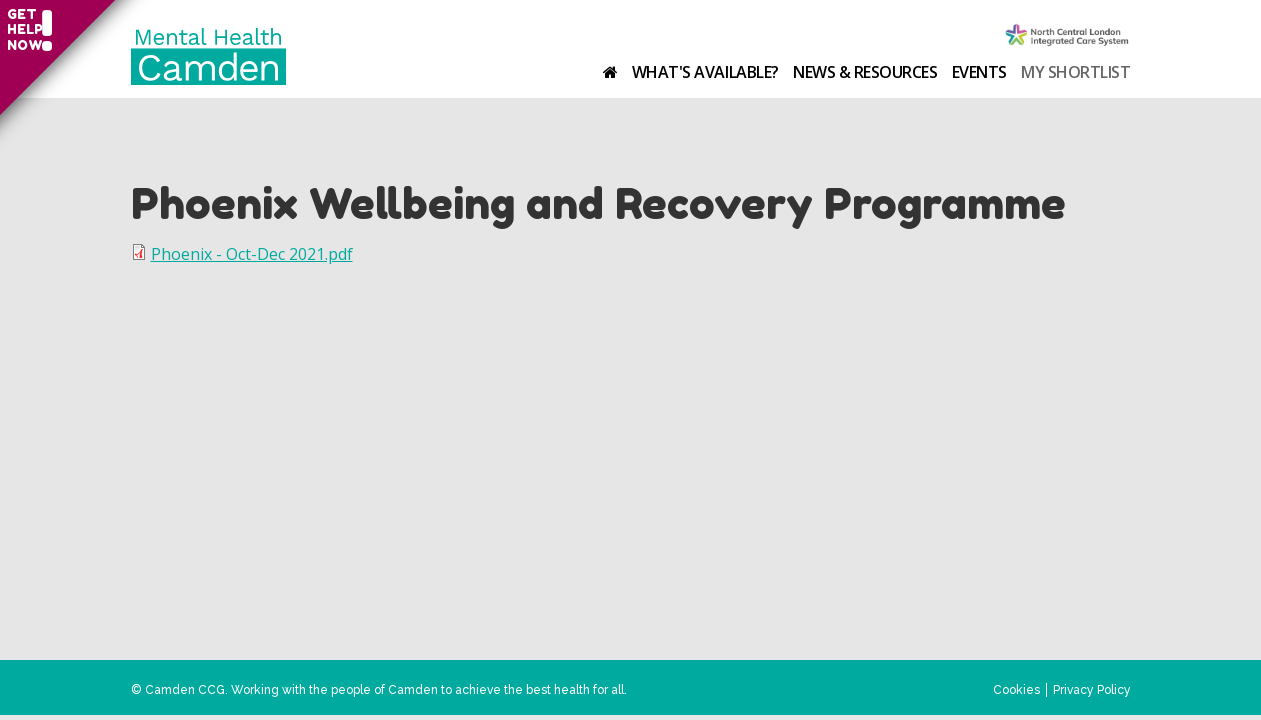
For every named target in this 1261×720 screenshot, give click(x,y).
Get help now (22, 30)
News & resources (865, 72)
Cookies (1016, 690)
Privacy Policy (1092, 690)
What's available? (705, 72)
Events (979, 72)
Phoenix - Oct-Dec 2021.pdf (252, 254)
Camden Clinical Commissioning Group (1068, 36)
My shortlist (1075, 72)
